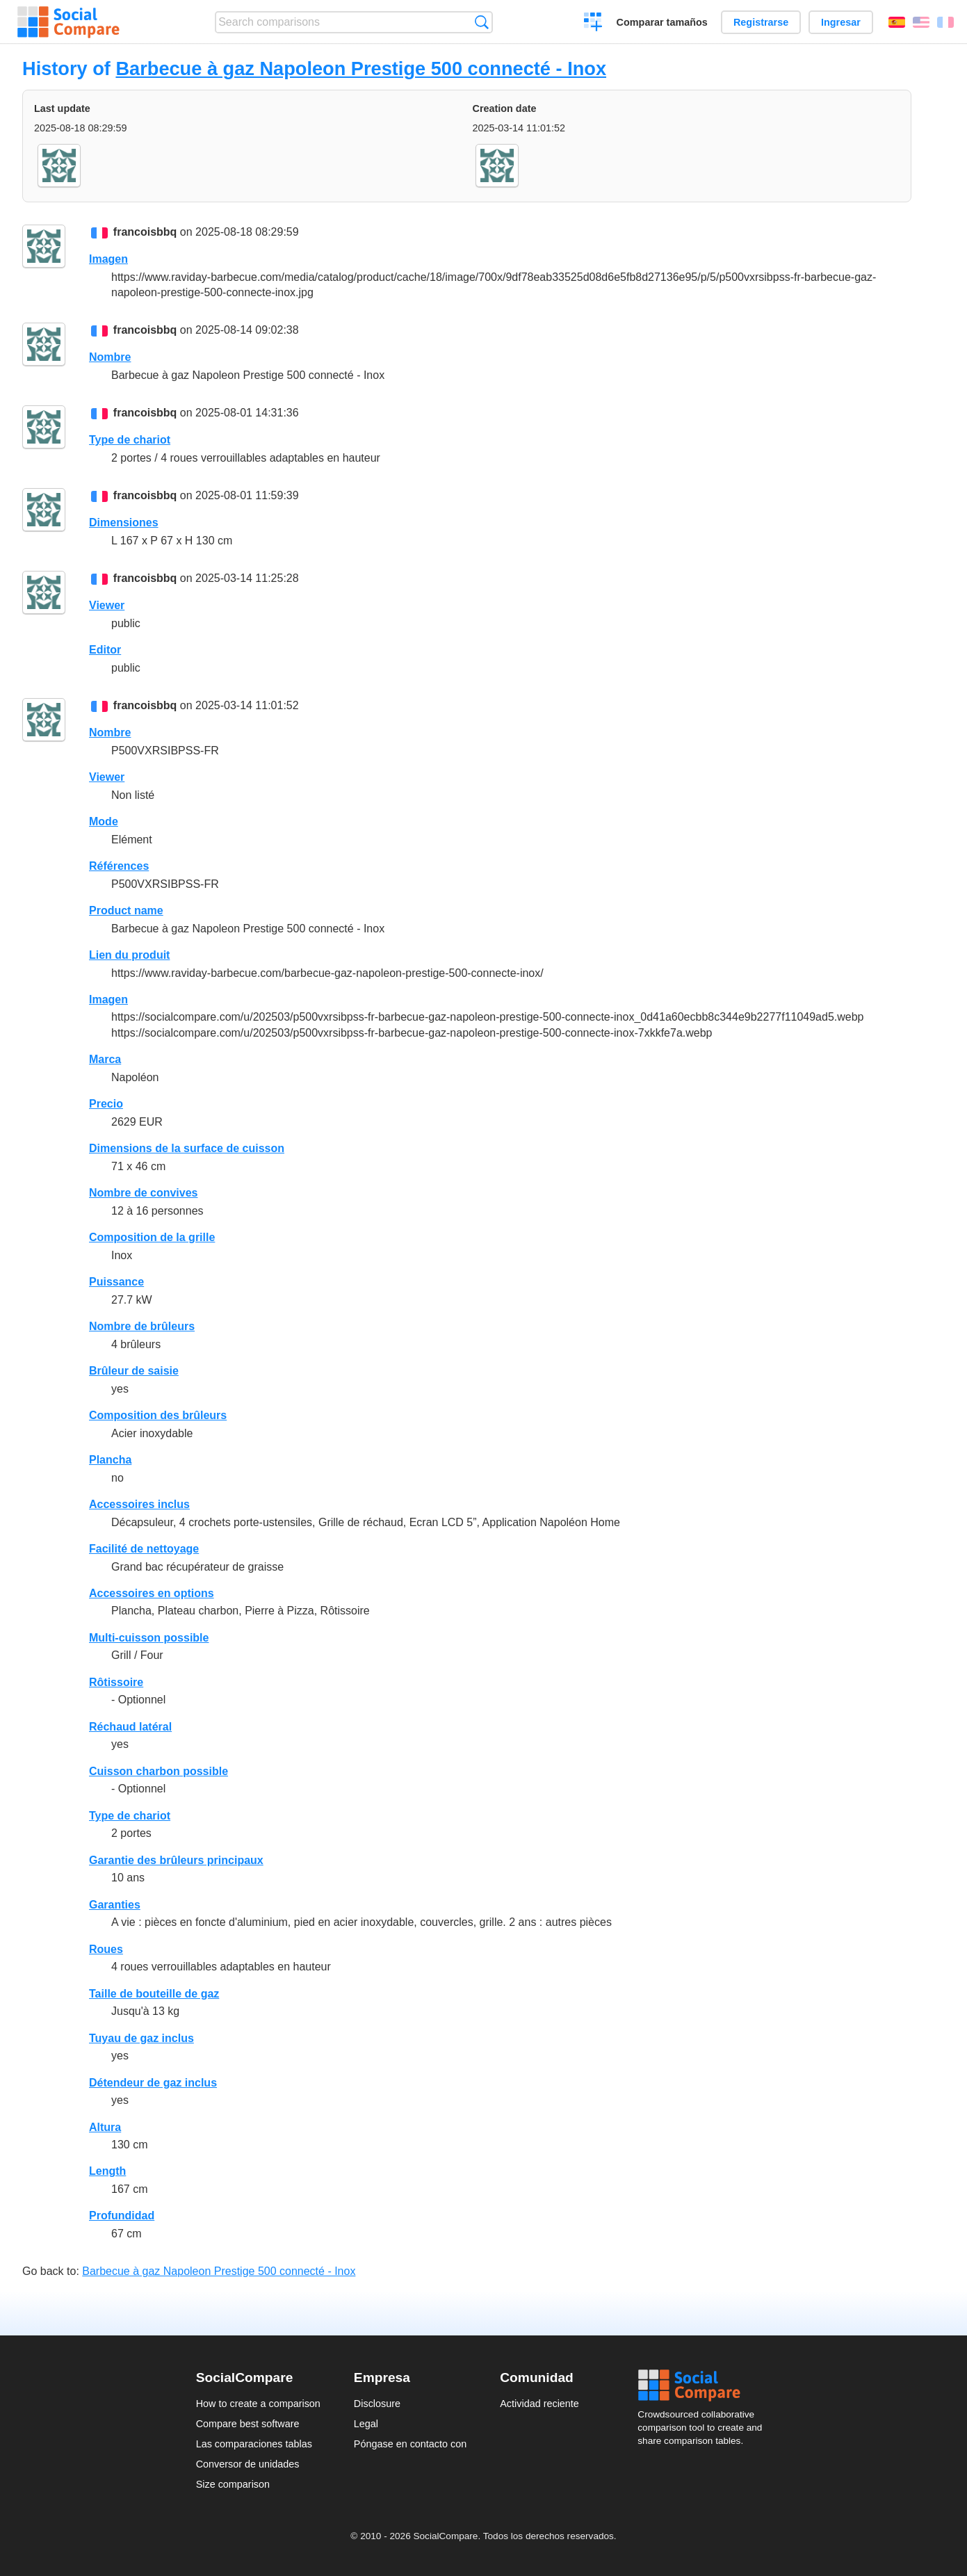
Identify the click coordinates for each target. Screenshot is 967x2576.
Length (107, 2171)
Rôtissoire (116, 1682)
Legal (366, 2423)
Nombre (110, 357)
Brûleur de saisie (134, 1371)
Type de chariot (129, 440)
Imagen (108, 259)
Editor (105, 650)
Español (896, 22)
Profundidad (121, 2215)
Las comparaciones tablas (254, 2443)
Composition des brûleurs (158, 1415)
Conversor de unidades (248, 2464)
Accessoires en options (151, 1593)
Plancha (110, 1460)
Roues (106, 1949)
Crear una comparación (593, 23)
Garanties (114, 1905)
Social (704, 2385)
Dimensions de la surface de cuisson (186, 1148)
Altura (105, 2127)
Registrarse (760, 22)
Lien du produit (129, 955)
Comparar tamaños (662, 22)
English (921, 22)
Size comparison (233, 2484)
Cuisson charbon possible (158, 1771)
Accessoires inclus (139, 1504)
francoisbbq (145, 232)
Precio (106, 1104)
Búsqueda (481, 22)
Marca (105, 1059)
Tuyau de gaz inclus (141, 2038)
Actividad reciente (539, 2403)
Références (119, 866)
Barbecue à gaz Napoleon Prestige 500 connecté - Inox (360, 68)
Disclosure (377, 2403)
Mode (103, 821)
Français (945, 22)
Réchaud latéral (130, 1727)
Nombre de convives (143, 1193)
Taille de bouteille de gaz (154, 1994)
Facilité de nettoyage (144, 1549)
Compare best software (248, 2423)
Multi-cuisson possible (149, 1638)
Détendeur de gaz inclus (153, 2083)
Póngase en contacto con (410, 2443)
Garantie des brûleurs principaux (176, 1860)
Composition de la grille (152, 1237)
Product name (126, 910)
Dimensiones (124, 522)
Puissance (116, 1282)
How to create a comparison (258, 2403)
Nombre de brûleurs (142, 1326)
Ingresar (841, 22)
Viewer (106, 605)
